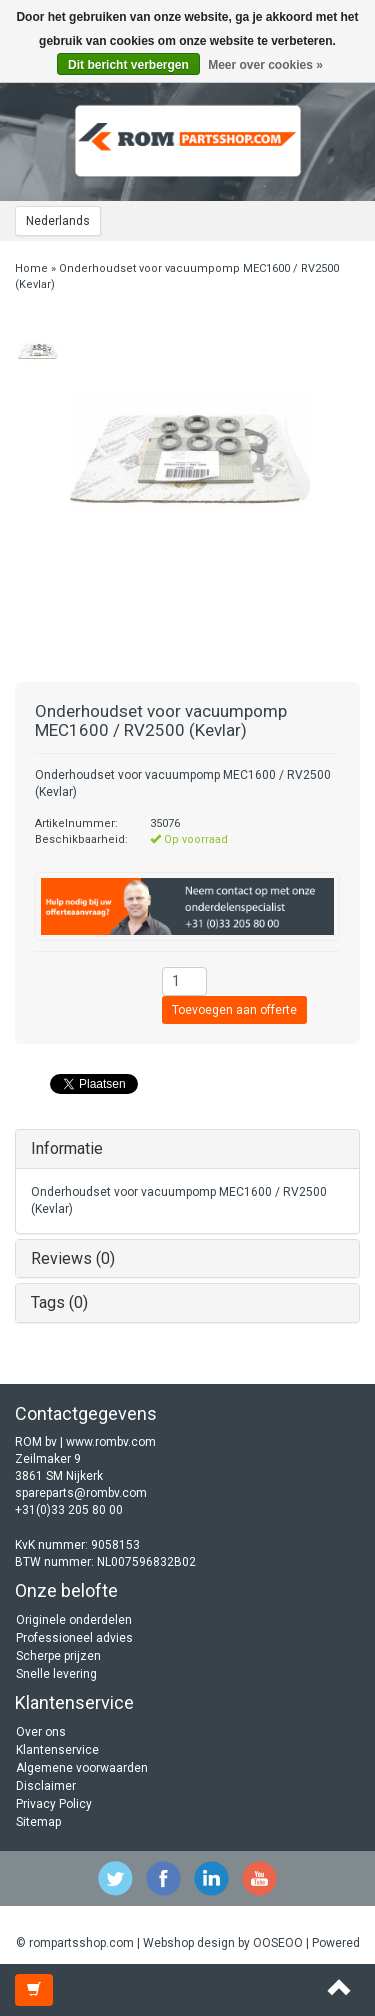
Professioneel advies (74, 1638)
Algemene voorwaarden (82, 1768)
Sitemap (38, 1822)
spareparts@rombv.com (81, 1493)
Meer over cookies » (265, 65)
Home (31, 268)
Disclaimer (46, 1786)
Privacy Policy (54, 1804)
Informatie (67, 1148)
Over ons (41, 1732)
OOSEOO (278, 1943)
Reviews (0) (73, 1258)
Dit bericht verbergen (128, 65)
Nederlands (58, 221)
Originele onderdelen (74, 1620)
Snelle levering (56, 1674)
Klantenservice (57, 1750)
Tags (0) (59, 1302)
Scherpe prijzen (58, 1656)
